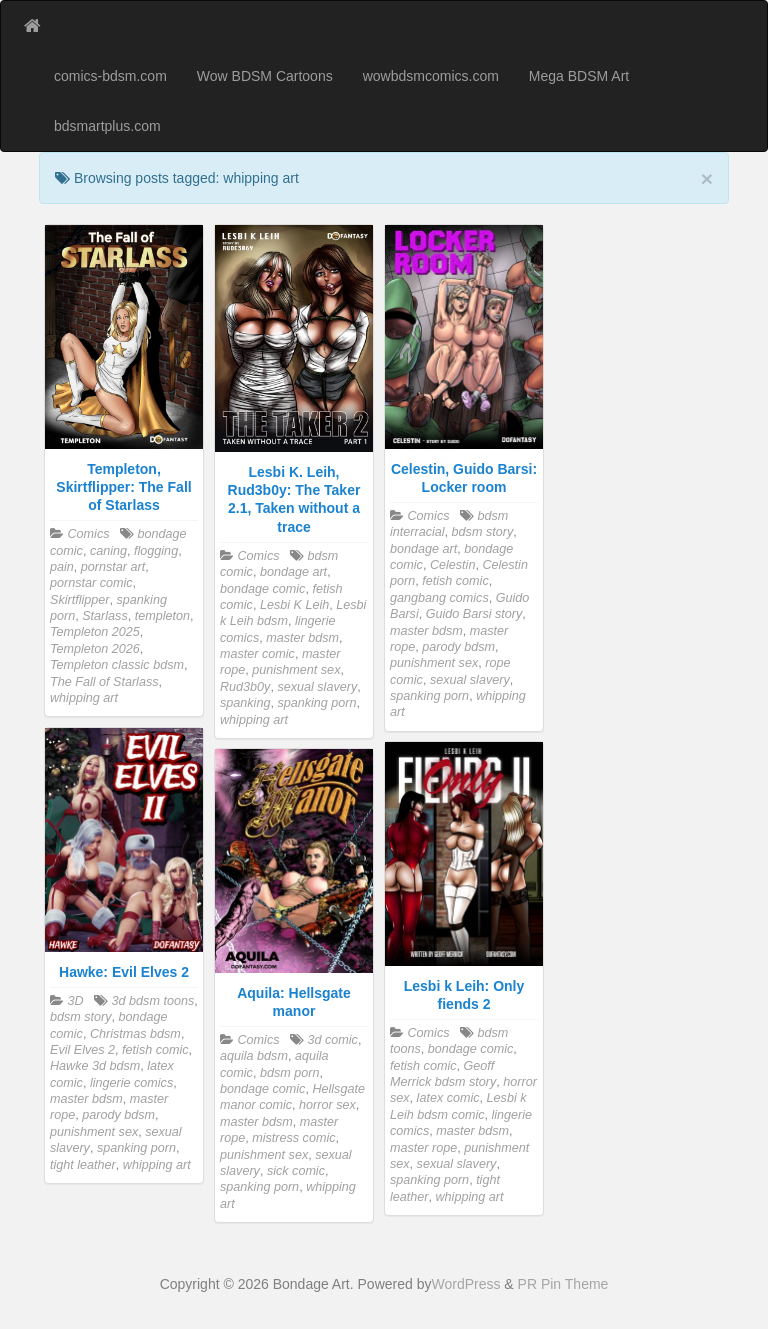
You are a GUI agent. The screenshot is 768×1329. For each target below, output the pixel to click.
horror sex (327, 1105)
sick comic (296, 1171)
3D (76, 1001)
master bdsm (302, 638)
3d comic (332, 1040)
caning (108, 551)
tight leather (83, 1165)
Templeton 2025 (95, 632)
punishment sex (296, 670)
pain (62, 567)
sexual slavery (317, 687)
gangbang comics (439, 598)
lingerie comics (131, 1083)
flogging (156, 551)
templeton (162, 616)
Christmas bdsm (135, 1034)
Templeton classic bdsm (117, 665)
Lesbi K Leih (294, 605)
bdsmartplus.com (107, 126)
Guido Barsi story (474, 614)
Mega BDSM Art (579, 76)
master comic (257, 654)
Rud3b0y (245, 687)
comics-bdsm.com (110, 76)
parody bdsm (458, 647)
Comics (89, 534)
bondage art (293, 572)
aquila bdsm (254, 1056)
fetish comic (455, 581)
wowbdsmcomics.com (431, 76)
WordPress (465, 1284)
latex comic (448, 1098)
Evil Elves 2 (82, 1050)
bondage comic (262, 589)
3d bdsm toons (153, 1001)
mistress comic (293, 1138)
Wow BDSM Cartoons (265, 76)
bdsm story (483, 532)
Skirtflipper (80, 600)
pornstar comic (91, 583)
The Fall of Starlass (104, 682)
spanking (245, 703)
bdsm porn (290, 1073)
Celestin (453, 565)
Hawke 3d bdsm (95, 1066)
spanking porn (316, 703)
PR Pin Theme (563, 1284)
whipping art (84, 698)
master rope (423, 1148)
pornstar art (113, 567)
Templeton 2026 (95, 649)
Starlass (105, 616)
